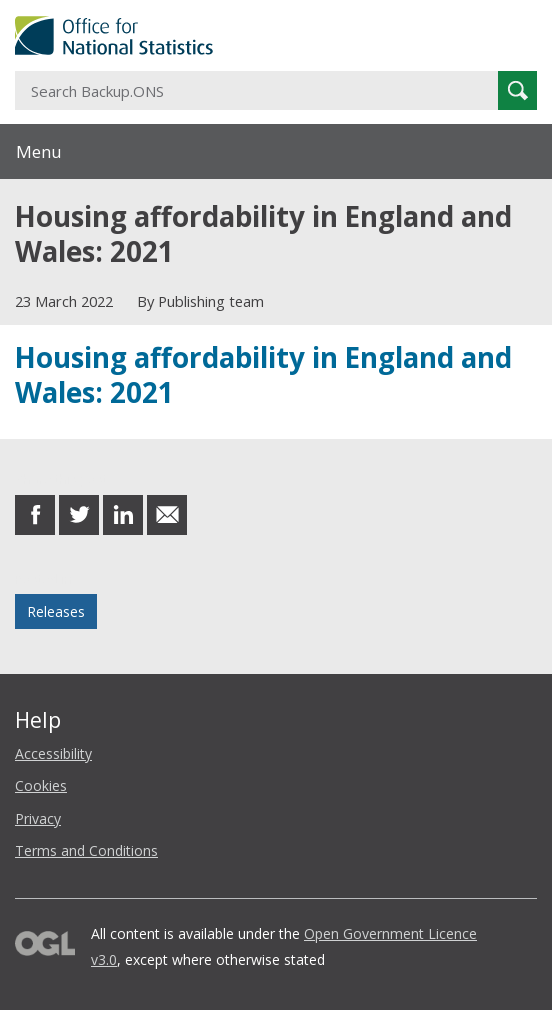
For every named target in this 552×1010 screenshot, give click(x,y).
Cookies (41, 785)
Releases (56, 611)
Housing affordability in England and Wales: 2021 (263, 374)
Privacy (38, 818)
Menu (39, 151)
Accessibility (53, 753)
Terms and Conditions (86, 850)
